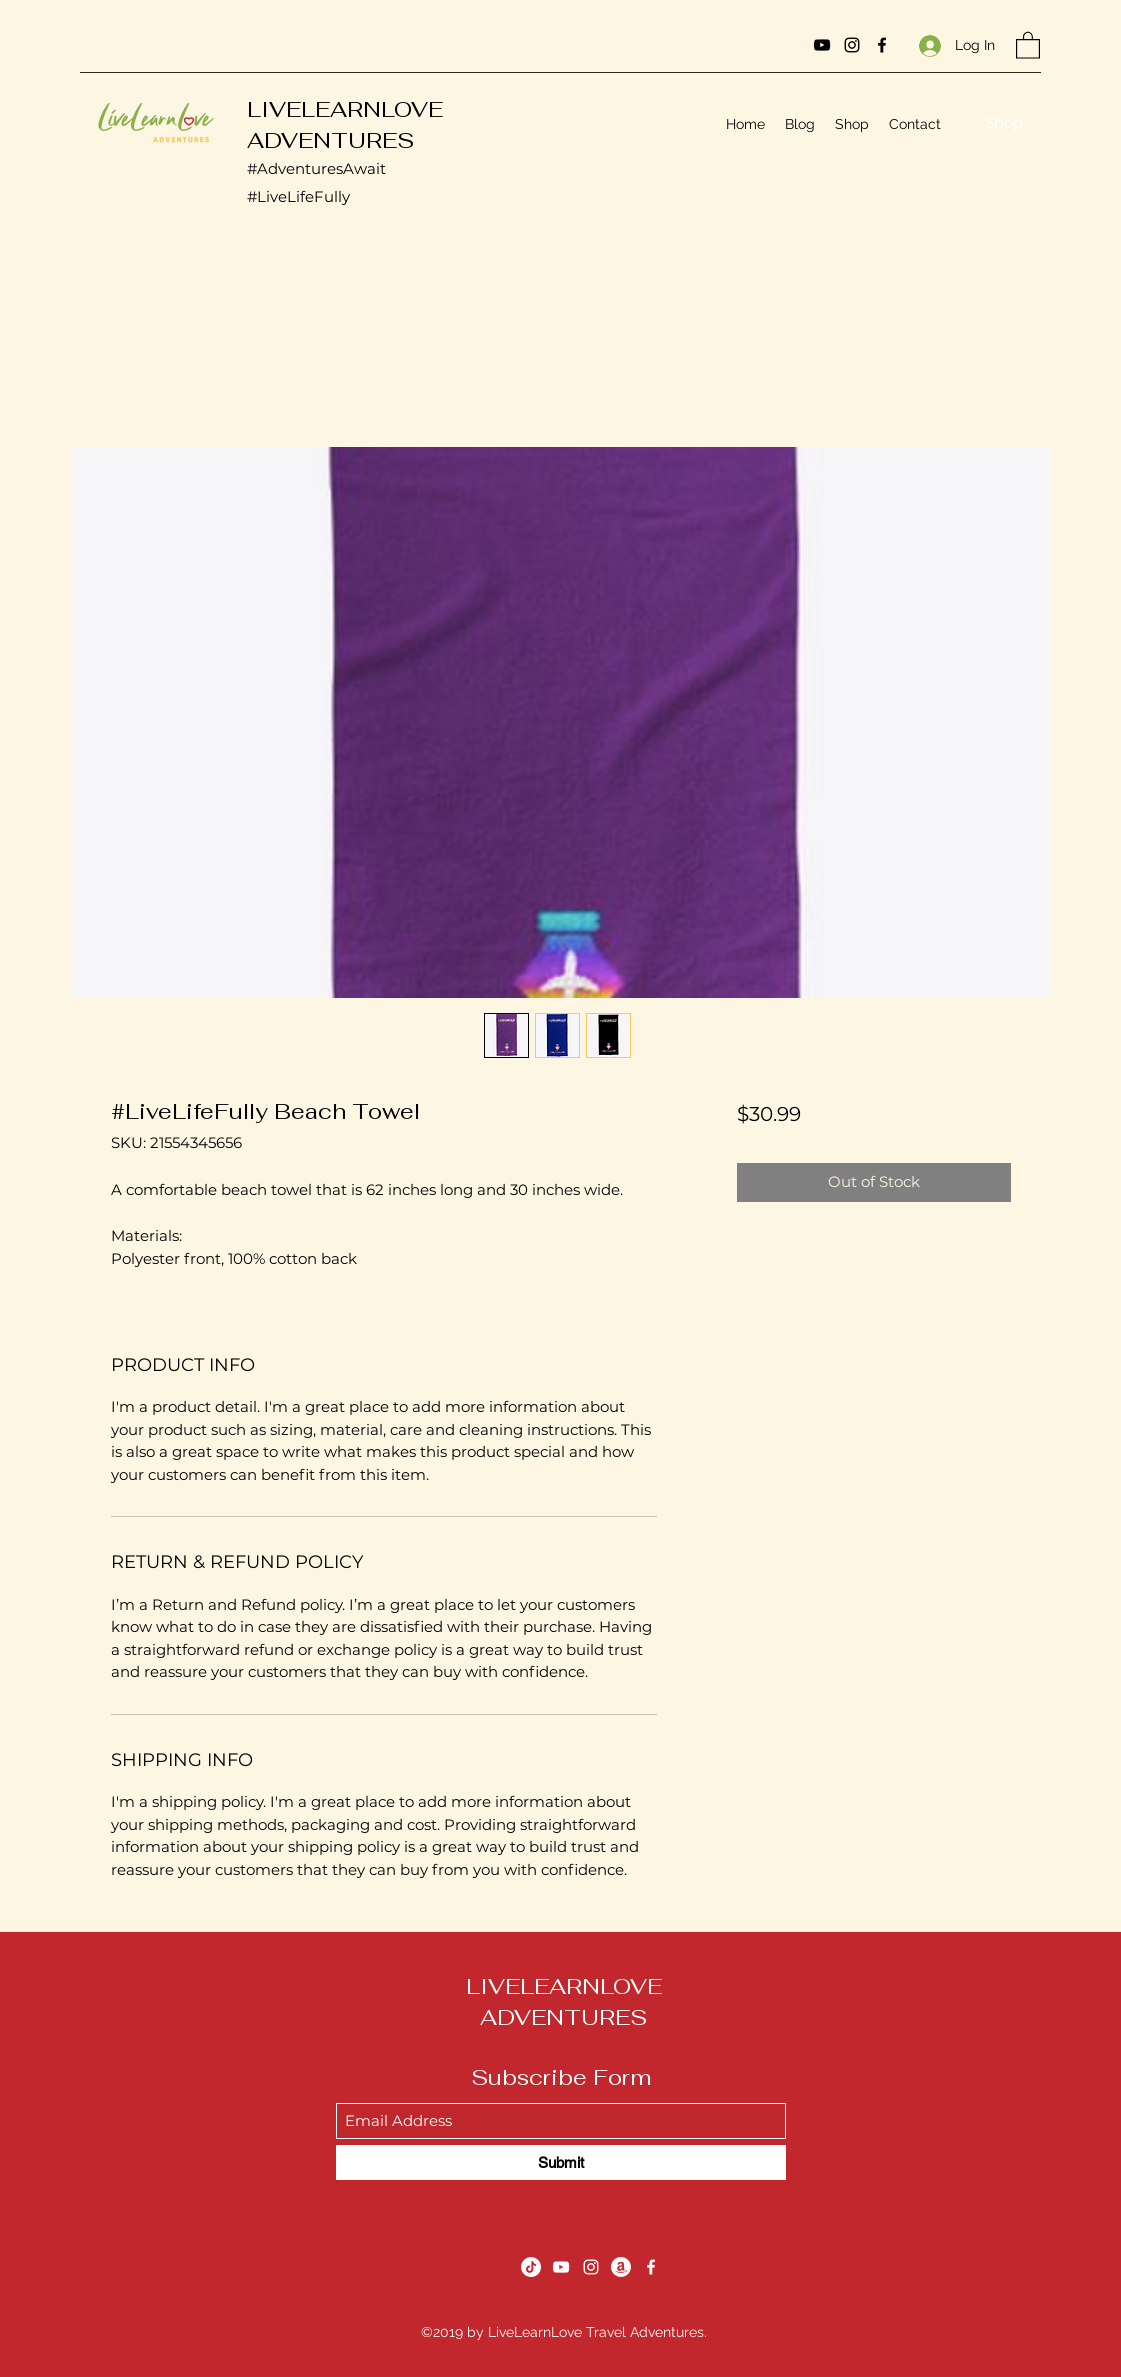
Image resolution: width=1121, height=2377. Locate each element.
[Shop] (1003, 123)
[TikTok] (531, 2267)
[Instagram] (852, 45)
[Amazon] (621, 2267)
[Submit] (561, 2162)
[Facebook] (882, 45)
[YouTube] (822, 45)
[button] (1028, 44)
